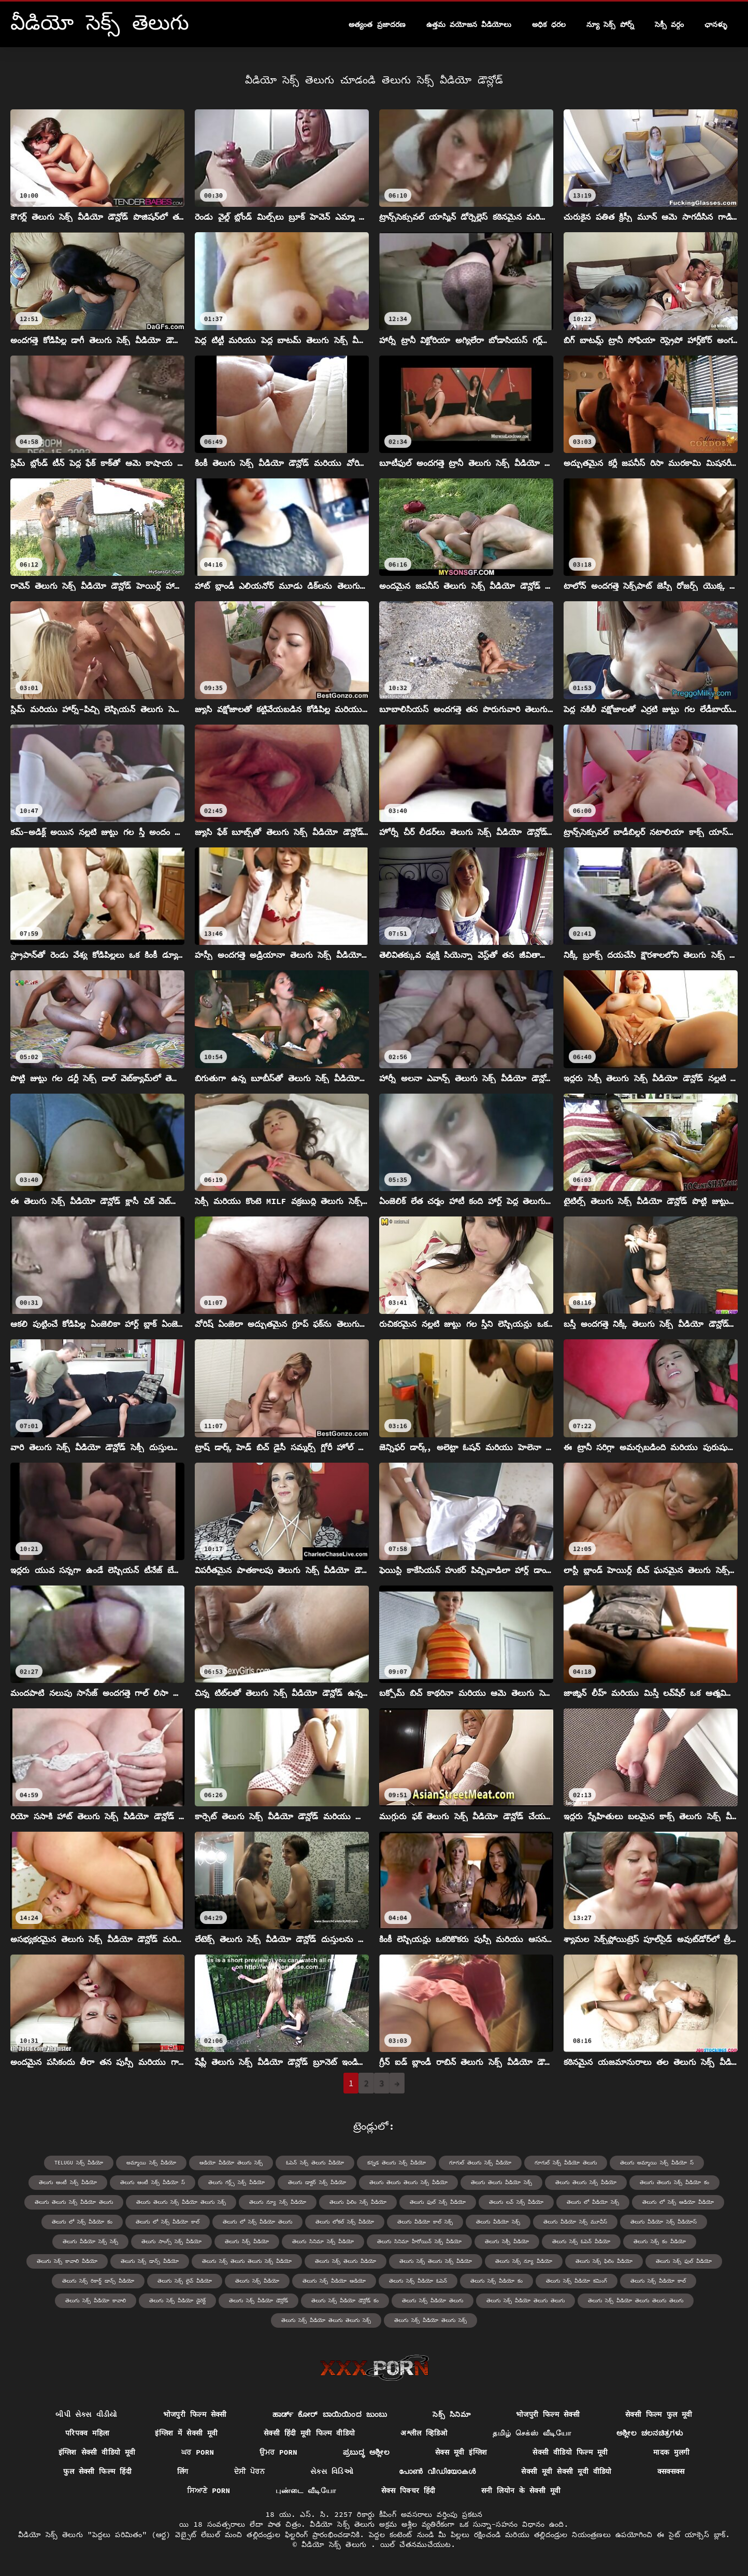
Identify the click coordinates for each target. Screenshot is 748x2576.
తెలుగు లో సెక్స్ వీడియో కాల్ (167, 2221)
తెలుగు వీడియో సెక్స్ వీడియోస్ (663, 2221)
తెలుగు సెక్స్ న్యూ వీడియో (523, 2261)
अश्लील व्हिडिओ (423, 2433)
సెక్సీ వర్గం (669, 24)
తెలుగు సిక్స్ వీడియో (247, 2241)
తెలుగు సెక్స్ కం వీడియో (660, 2241)
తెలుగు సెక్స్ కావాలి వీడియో (67, 2261)
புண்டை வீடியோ (306, 2490)
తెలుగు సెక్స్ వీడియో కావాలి (95, 2300)
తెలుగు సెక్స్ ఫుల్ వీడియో (684, 2261)
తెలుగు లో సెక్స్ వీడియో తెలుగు (257, 2221)
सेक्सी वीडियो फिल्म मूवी (570, 2452)
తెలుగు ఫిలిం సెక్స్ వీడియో (357, 2202)
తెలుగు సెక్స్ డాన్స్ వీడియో (150, 2261)
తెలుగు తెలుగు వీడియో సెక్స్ (501, 2182)
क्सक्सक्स (671, 2471)
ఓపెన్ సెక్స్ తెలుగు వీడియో (315, 2162)
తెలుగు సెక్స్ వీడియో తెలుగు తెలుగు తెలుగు (635, 2300)
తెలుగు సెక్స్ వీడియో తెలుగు (432, 2300)
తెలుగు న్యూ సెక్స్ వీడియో (277, 2202)
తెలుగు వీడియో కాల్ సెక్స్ (425, 2221)
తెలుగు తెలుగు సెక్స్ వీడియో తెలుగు (74, 2202)
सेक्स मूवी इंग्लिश (461, 2452)
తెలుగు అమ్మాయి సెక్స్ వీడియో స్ (657, 2162)
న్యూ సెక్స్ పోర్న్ (610, 24)
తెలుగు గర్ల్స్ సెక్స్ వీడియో (236, 2182)
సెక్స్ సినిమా (451, 2414)
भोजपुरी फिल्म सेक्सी (195, 2414)
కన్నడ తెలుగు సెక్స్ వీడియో (396, 2162)
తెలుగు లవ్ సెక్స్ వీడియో (516, 2202)
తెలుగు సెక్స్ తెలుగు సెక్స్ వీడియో (435, 2261)
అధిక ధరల (548, 24)
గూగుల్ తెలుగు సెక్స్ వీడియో (480, 2162)
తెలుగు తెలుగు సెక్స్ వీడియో (585, 2182)
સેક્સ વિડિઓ (331, 2471)
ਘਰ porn (197, 2452)
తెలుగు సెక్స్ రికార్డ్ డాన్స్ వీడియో (98, 2280)
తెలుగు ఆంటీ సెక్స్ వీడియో (68, 2182)
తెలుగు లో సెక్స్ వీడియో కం (82, 2221)
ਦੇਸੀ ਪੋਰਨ (249, 2471)
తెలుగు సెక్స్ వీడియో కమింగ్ (576, 2280)
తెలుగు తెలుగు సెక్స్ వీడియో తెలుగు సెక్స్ (181, 2202)
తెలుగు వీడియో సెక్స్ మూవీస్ (575, 2221)
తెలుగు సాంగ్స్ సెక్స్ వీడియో (171, 2241)
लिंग (183, 2471)
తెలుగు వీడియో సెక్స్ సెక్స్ (90, 2241)
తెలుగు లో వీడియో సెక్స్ (593, 2202)
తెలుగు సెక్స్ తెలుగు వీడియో (345, 2261)
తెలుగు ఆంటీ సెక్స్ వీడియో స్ (152, 2182)
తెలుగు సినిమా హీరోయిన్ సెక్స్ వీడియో (419, 2241)
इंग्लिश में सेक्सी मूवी (186, 2433)
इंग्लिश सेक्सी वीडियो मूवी (97, 2452)
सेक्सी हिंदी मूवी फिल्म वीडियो (309, 2433)
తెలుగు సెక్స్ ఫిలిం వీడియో (604, 2261)
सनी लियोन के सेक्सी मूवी (521, 2490)
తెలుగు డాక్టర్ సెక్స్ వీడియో (317, 2182)
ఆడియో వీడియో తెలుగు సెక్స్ (231, 2162)
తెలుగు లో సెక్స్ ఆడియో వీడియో (678, 2202)
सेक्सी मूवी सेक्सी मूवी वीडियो (566, 2471)
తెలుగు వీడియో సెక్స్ (498, 2221)
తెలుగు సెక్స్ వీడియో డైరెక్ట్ (177, 2300)
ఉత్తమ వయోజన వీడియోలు (469, 24)
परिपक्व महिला (87, 2433)
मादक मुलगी (671, 2452)
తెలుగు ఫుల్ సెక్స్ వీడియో (438, 2202)
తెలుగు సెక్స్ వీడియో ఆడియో (334, 2280)
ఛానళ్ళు (715, 24)
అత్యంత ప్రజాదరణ (377, 24)
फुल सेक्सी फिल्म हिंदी (97, 2471)
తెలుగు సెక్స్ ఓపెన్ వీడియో (581, 2241)
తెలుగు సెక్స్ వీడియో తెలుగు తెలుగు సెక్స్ (326, 2320)
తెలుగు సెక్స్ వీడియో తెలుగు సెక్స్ (430, 2320)
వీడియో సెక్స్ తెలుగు (336, 2544)
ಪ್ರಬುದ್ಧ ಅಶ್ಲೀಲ (366, 2452)
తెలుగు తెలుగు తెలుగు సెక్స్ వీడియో (408, 2182)
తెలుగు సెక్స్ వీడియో (257, 2280)
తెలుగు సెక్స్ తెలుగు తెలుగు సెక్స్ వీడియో (247, 2261)
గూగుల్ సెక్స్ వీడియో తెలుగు (566, 2162)
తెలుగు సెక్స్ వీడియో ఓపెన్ (418, 2280)
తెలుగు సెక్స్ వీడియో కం (496, 2280)
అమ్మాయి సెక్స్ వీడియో (151, 2162)
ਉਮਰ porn (278, 2452)
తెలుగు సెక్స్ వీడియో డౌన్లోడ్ (258, 2300)
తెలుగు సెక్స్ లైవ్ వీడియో (184, 2280)
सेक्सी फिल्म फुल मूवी (659, 2414)
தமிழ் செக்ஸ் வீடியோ (532, 2433)
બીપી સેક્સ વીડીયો (86, 2414)
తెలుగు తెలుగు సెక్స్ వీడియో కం (674, 2182)
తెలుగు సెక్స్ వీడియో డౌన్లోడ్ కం (345, 2300)
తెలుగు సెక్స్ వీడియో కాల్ (658, 2280)
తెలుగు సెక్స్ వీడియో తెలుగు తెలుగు (525, 2300)
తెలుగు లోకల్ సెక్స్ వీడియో (344, 2221)
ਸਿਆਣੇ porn (208, 2490)
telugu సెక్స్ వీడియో (78, 2162)
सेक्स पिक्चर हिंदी (408, 2490)
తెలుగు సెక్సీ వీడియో (507, 2241)
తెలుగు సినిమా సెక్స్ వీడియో (323, 2241)
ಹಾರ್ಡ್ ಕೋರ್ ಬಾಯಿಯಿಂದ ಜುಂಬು (329, 2414)
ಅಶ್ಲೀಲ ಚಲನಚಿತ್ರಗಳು (649, 2433)
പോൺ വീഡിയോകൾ (437, 2471)
